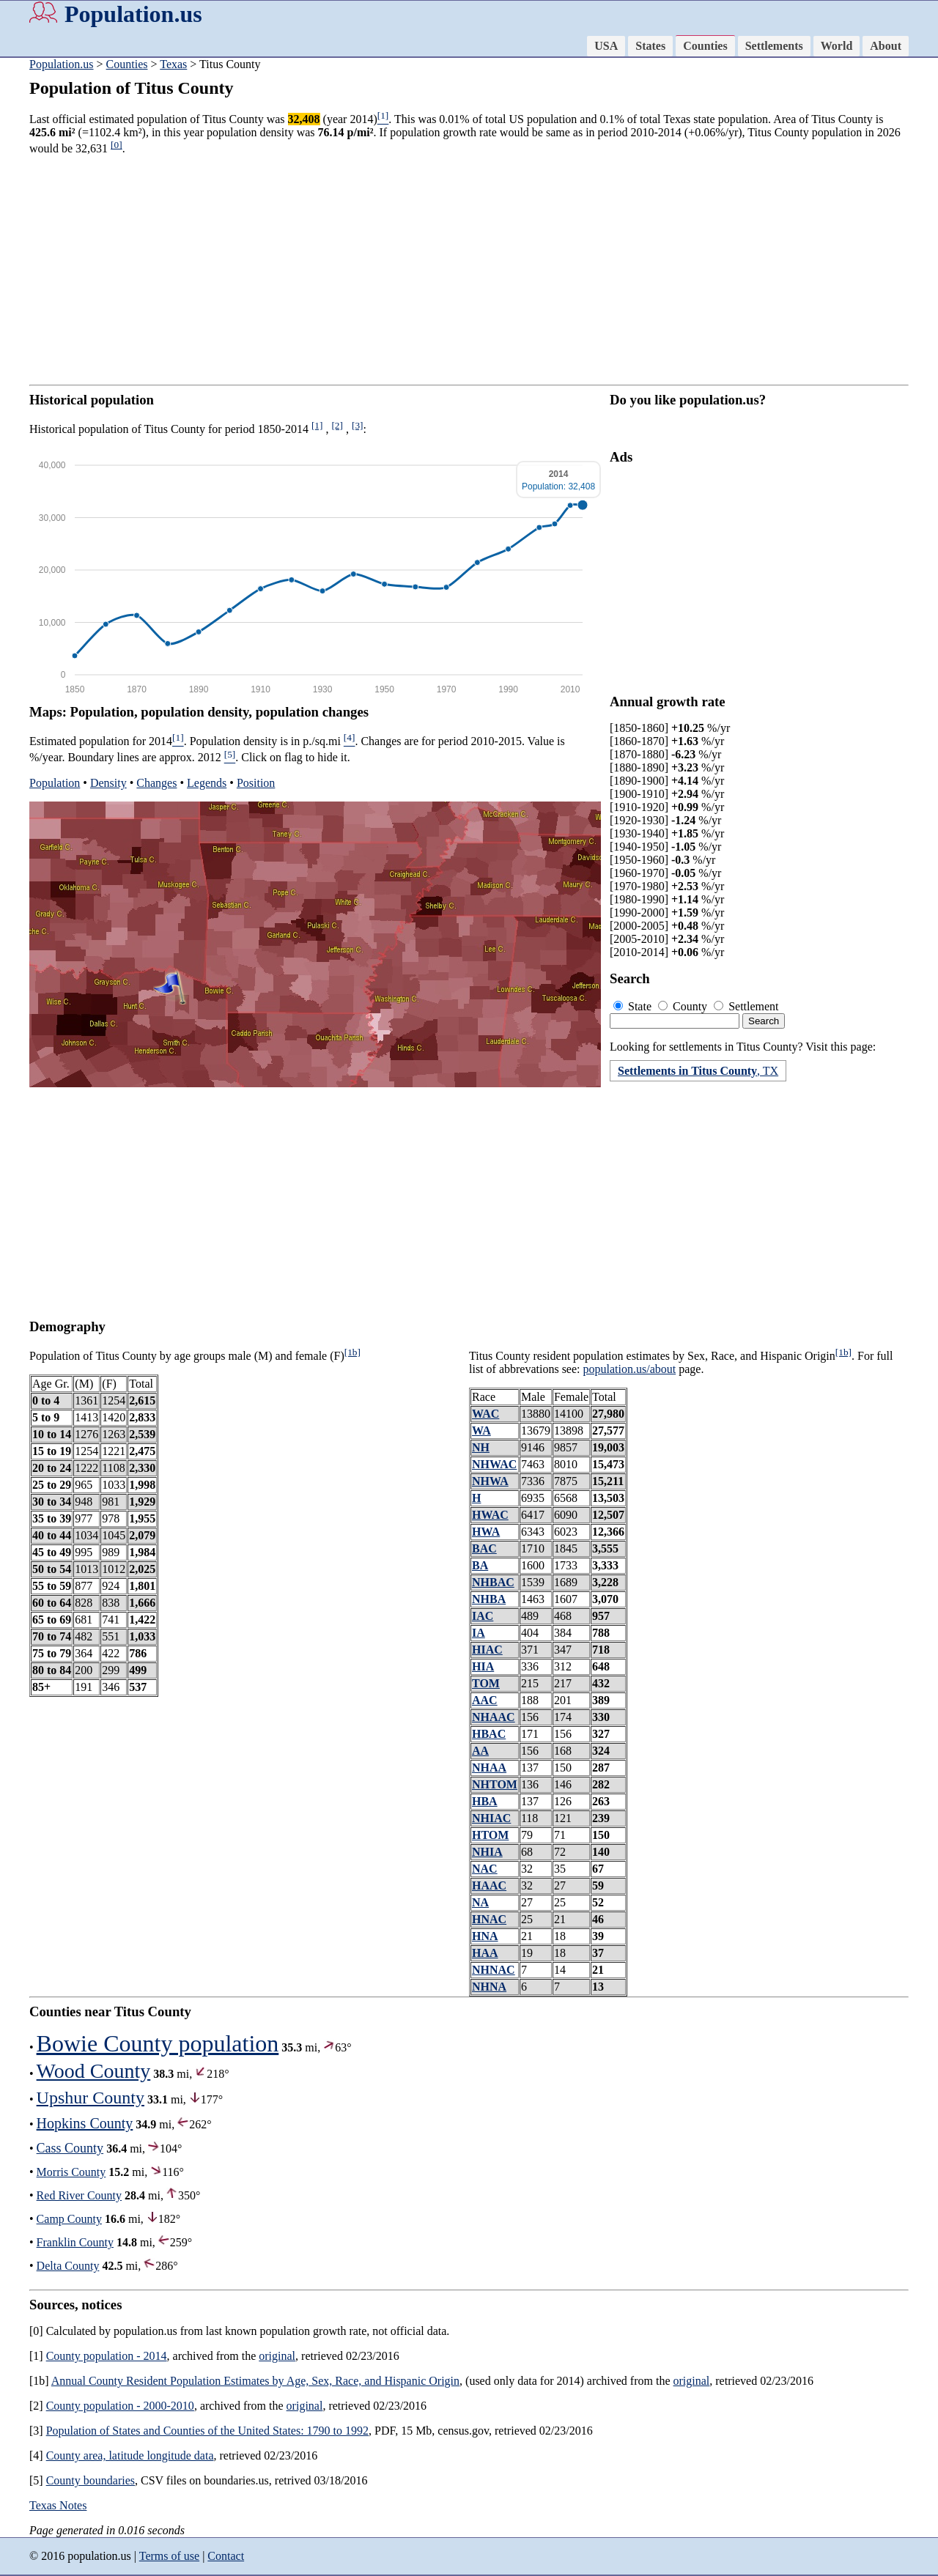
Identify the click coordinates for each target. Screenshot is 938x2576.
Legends (206, 783)
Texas (173, 64)
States (650, 46)
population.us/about (629, 1369)
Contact (225, 2556)
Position (256, 783)
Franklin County (75, 2242)
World (837, 46)
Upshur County (90, 2097)
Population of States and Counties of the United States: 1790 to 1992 (207, 2430)
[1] (317, 425)
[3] (357, 425)
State (633, 1006)
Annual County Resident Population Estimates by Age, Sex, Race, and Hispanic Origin (255, 2381)
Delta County (68, 2265)
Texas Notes (57, 2505)
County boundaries (90, 2480)
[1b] (352, 1352)
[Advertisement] (469, 270)
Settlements (774, 46)
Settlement (746, 1006)
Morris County (71, 2172)
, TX (698, 1071)
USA (606, 46)
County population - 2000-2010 (120, 2405)
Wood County (94, 2070)
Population (54, 783)
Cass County (70, 2148)
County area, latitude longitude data (130, 2455)
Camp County (69, 2219)
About (885, 46)
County (684, 1006)
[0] (116, 144)
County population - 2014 (106, 2356)
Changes (156, 783)
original (277, 2356)
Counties (705, 46)
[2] (337, 425)
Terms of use (169, 2556)
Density (108, 783)
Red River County (79, 2195)
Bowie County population (158, 2043)
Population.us (133, 14)
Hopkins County (85, 2123)
